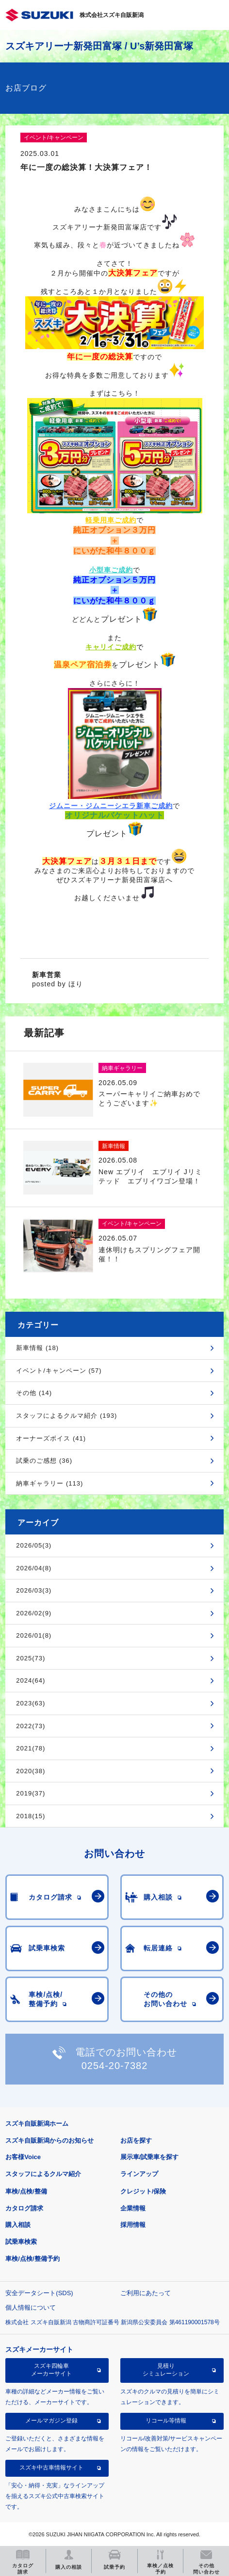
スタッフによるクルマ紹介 (43, 2173)
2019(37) (30, 1793)
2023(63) (30, 1703)
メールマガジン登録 (51, 2420)
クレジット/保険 (143, 2191)
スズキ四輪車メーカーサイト (51, 2369)
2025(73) (30, 1658)
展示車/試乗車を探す (149, 2157)
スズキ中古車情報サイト (51, 2467)
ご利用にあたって (145, 2293)
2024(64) (30, 1680)
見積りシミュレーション (166, 2369)
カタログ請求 (24, 2208)
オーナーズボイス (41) (51, 1438)
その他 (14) (34, 1392)
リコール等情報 (166, 2420)
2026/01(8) (33, 1635)
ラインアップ (139, 2173)
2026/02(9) (33, 1613)
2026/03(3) (33, 1590)
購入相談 (18, 2224)
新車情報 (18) (37, 1347)
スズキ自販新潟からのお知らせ (49, 2140)
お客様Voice (23, 2157)
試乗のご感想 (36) (44, 1460)
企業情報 (133, 2208)
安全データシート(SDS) (39, 2293)
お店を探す (136, 2140)
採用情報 (133, 2224)
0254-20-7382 (115, 2065)
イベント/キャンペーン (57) (58, 1370)
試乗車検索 (21, 2241)
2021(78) (30, 1748)
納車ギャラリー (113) (49, 1483)
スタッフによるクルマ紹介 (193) (66, 1415)
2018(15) (30, 1816)
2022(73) (30, 1726)
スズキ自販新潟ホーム (36, 2123)
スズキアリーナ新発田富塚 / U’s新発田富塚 (99, 46)
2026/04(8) (33, 1568)
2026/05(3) (33, 1545)
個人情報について (30, 2307)
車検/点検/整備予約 (32, 2258)
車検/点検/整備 (26, 2191)
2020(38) (30, 1771)
